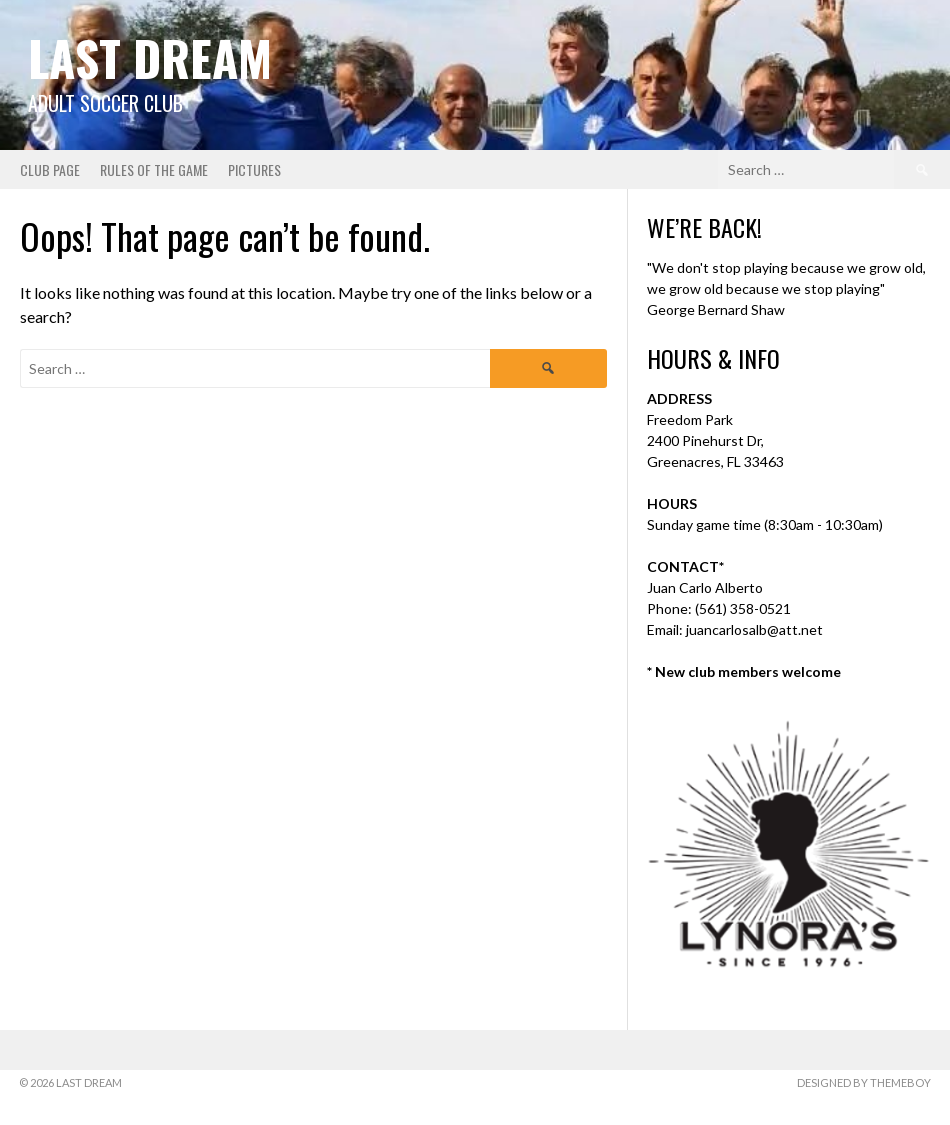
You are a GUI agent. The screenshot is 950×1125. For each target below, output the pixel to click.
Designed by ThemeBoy (864, 1082)
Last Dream (150, 57)
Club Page (50, 169)
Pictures (254, 169)
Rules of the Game (154, 169)
